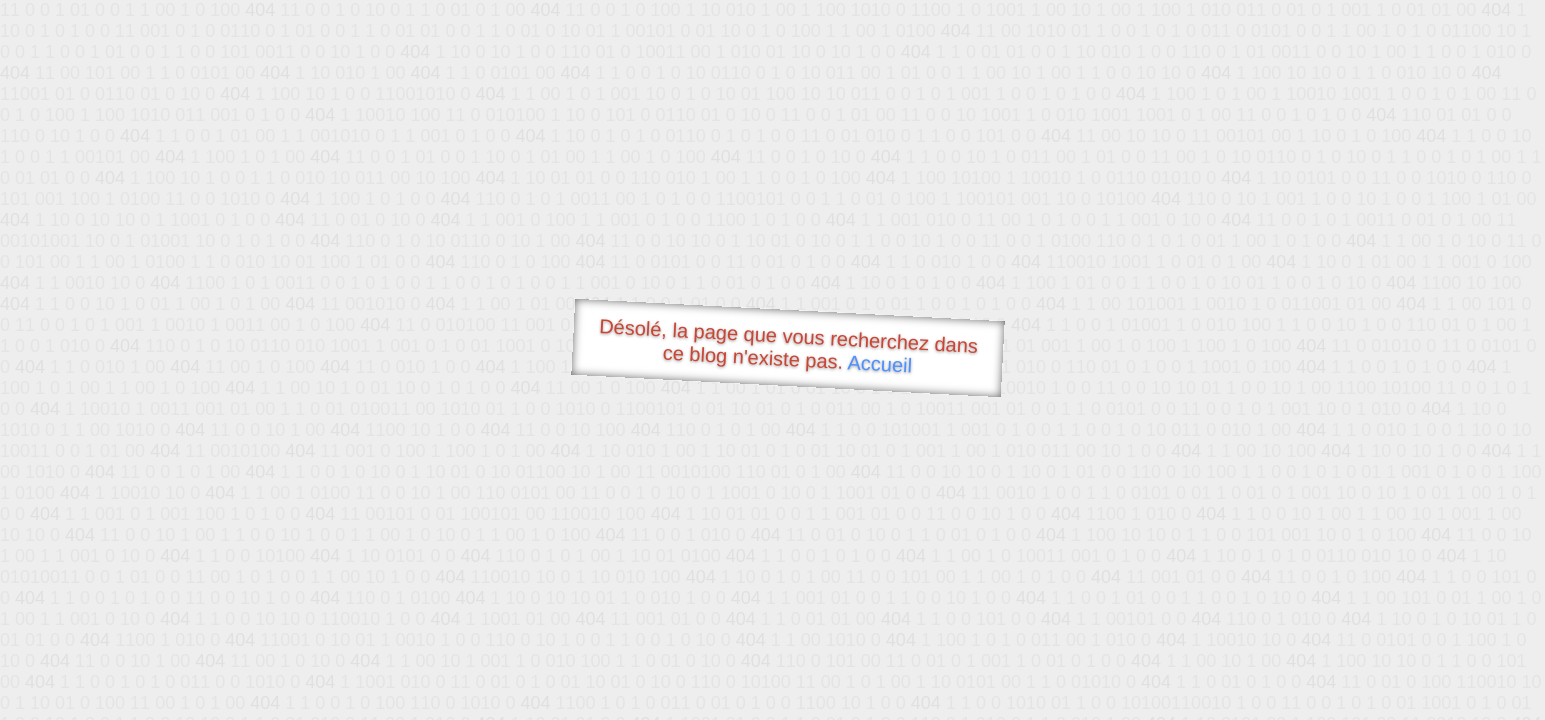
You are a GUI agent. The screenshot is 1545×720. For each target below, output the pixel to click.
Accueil (880, 363)
